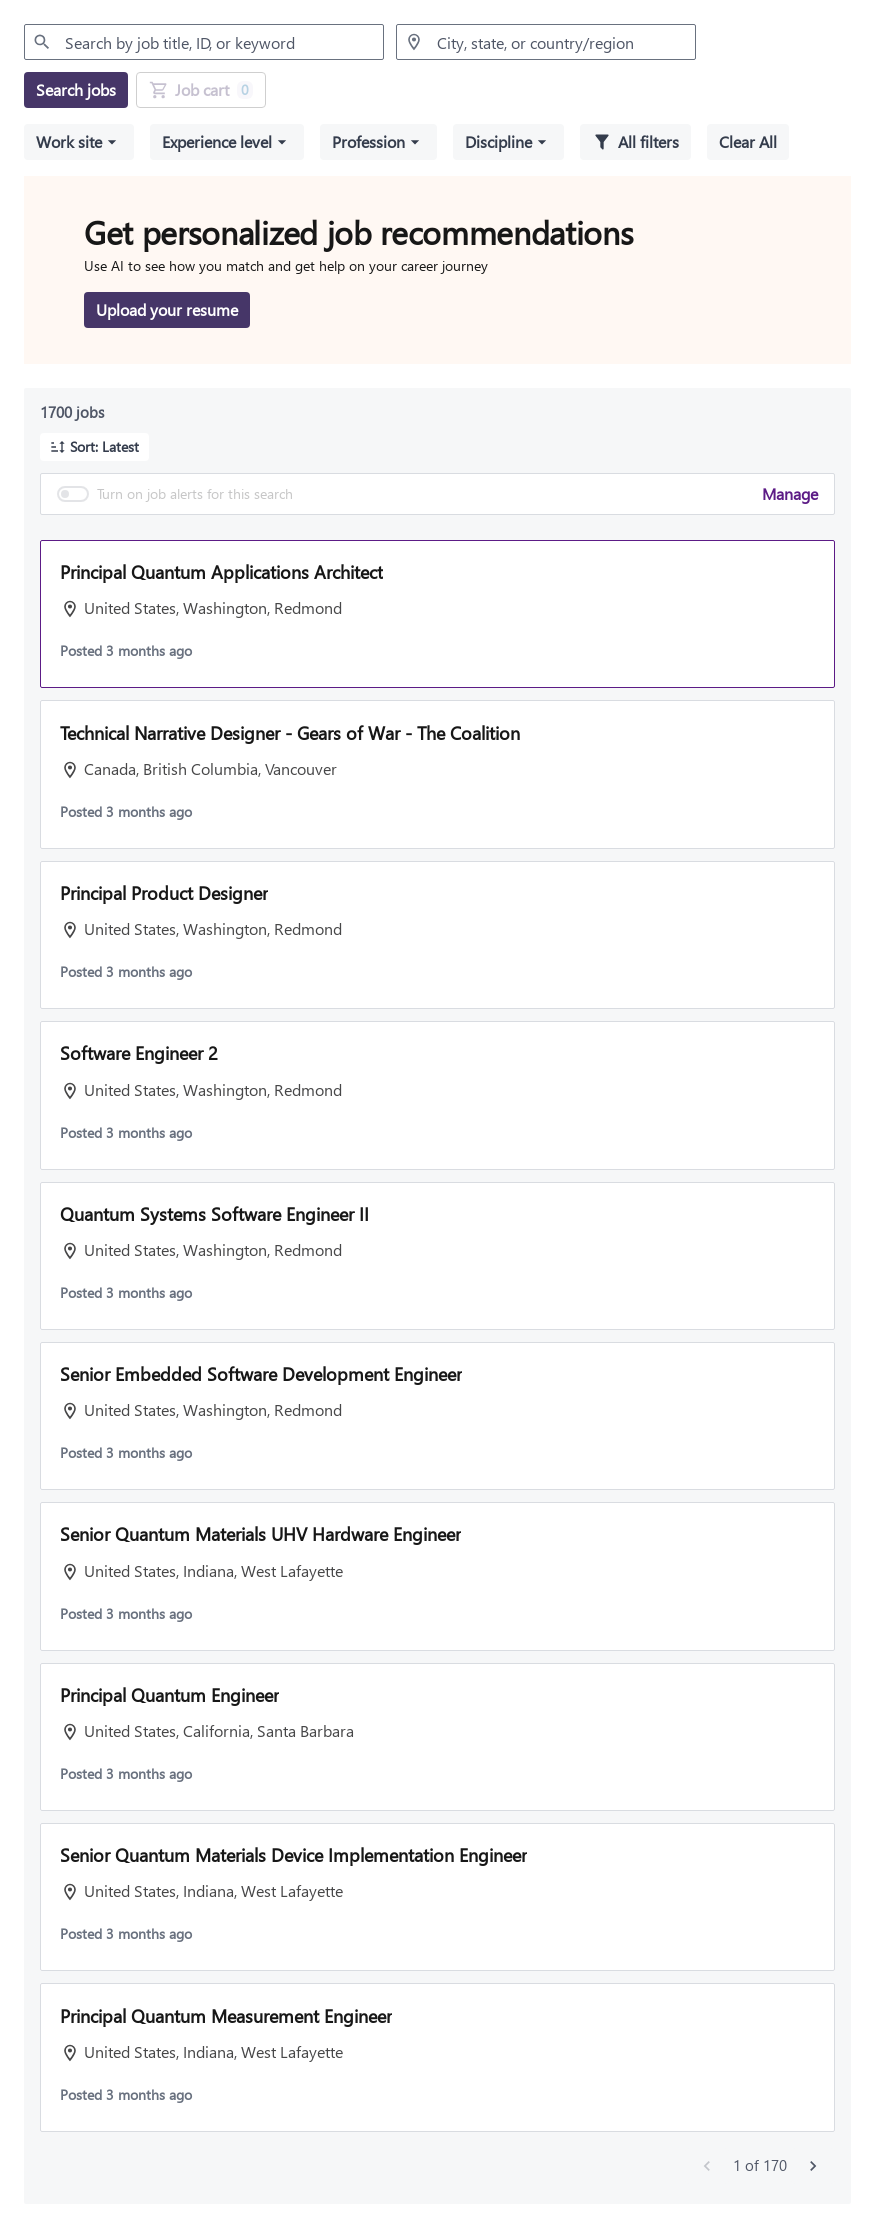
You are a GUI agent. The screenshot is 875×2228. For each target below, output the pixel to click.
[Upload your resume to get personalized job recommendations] (167, 310)
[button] (79, 142)
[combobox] (204, 42)
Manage (790, 493)
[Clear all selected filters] (748, 142)
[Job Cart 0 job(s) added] (201, 90)
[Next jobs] (813, 2166)
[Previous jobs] (707, 2166)
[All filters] (635, 142)
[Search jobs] (76, 90)
